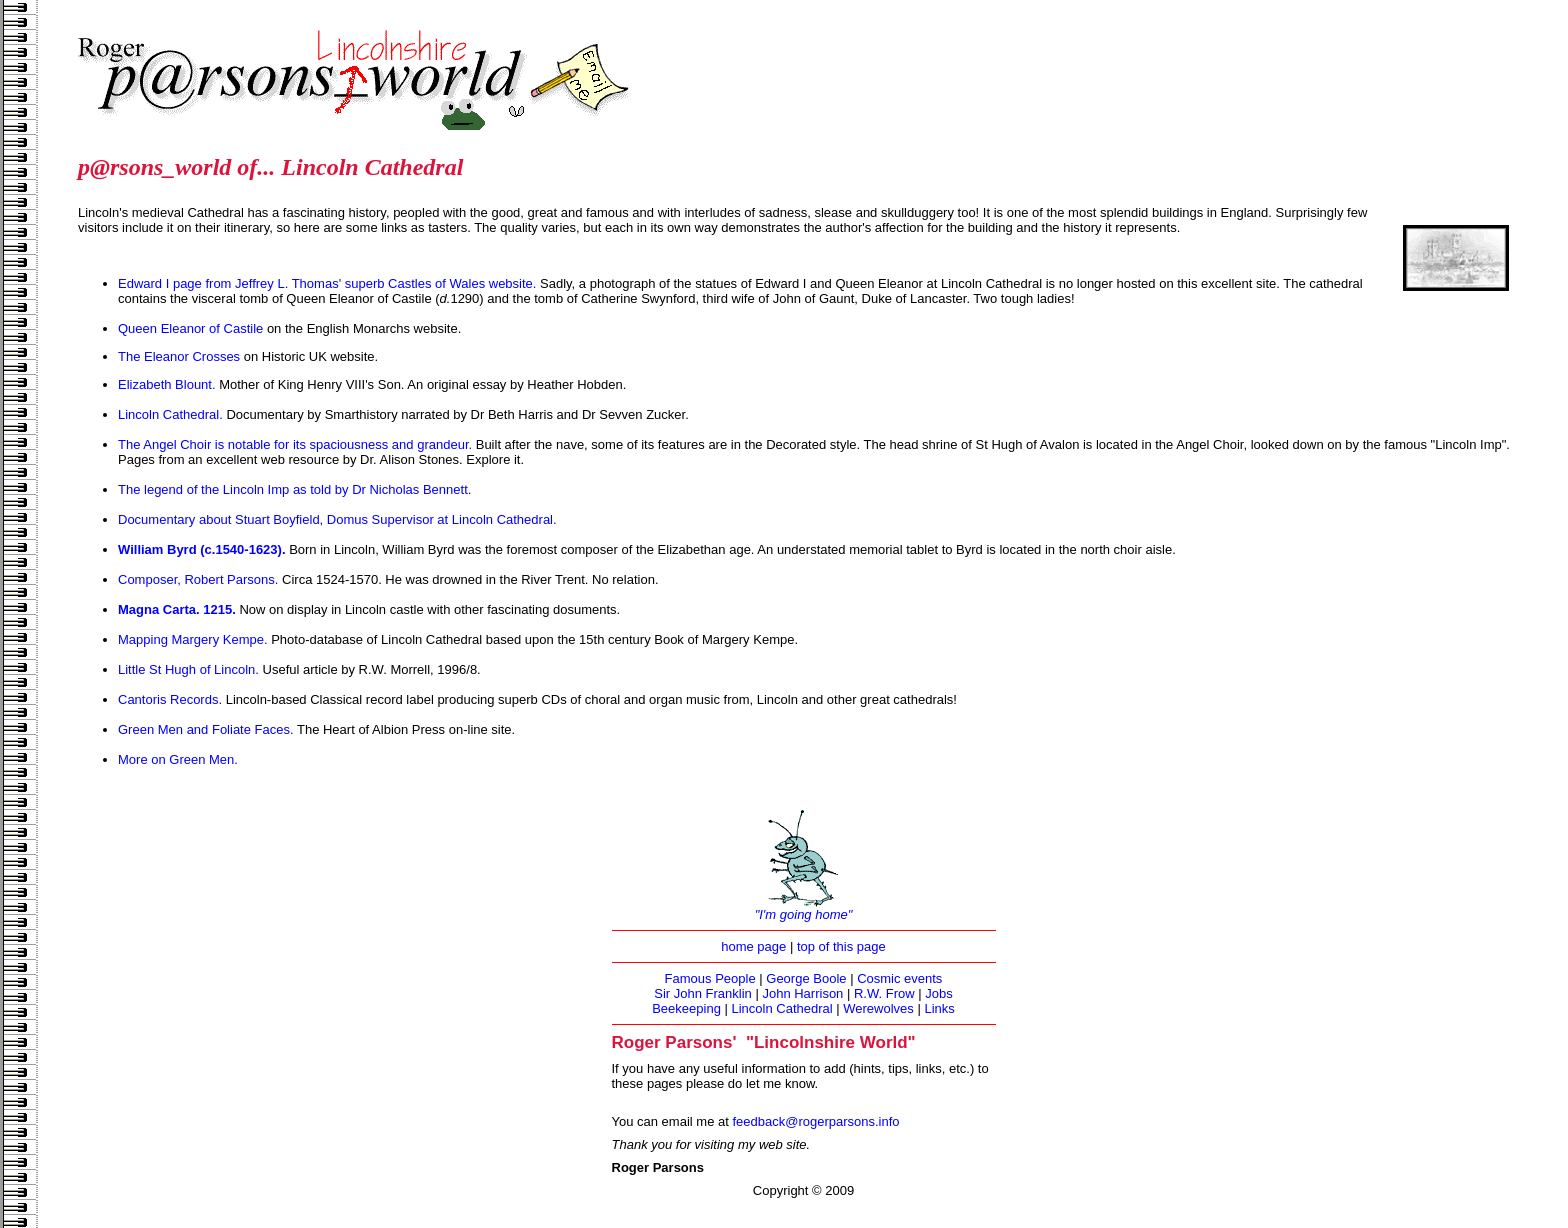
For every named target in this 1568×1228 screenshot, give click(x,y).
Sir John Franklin (703, 993)
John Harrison (802, 993)
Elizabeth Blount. (167, 384)
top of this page (841, 946)
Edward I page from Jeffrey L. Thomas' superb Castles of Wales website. (329, 283)
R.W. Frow (884, 993)
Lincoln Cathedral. (170, 414)
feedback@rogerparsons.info (815, 1121)
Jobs (938, 993)
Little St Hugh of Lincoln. (188, 669)
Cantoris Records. (170, 699)
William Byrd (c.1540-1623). (203, 549)
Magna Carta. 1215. (178, 609)
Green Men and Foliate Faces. (206, 729)
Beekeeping (686, 1008)
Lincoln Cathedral (781, 1008)
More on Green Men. (178, 759)
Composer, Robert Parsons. (200, 579)
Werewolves (878, 1008)
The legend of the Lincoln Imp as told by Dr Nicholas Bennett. (294, 489)
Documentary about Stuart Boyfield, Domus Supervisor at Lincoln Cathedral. (337, 519)
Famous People (710, 978)
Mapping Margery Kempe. (193, 639)
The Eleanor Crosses (179, 356)
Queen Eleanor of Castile (190, 328)
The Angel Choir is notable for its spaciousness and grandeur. (295, 444)
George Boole (806, 978)
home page (753, 946)
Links (939, 1008)
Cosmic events (899, 978)
